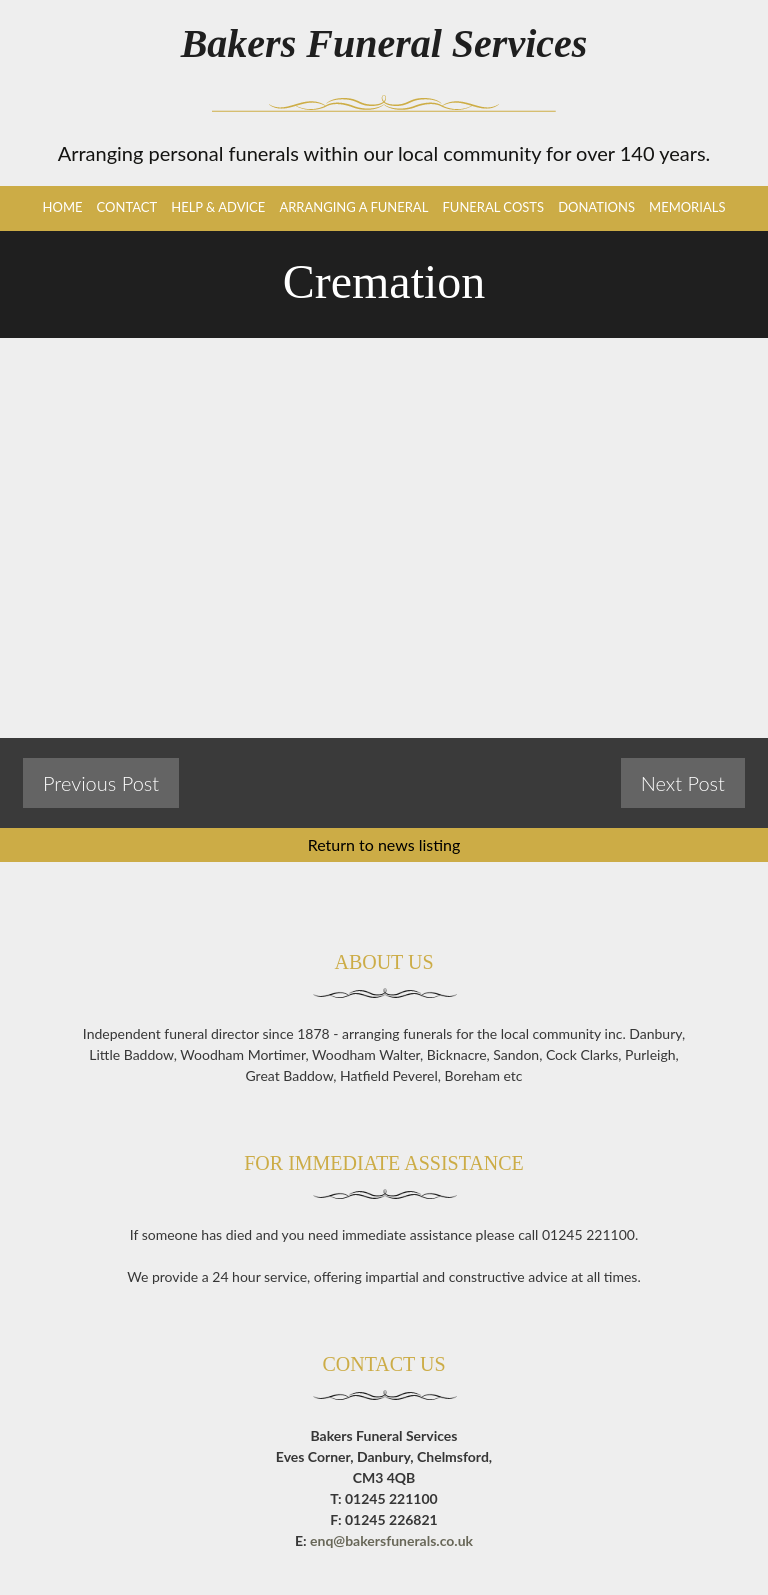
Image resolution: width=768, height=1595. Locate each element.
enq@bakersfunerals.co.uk (391, 1540)
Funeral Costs (493, 207)
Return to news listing (384, 844)
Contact (127, 207)
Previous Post (101, 783)
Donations (596, 207)
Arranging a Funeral (353, 207)
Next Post (683, 783)
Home (63, 207)
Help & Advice (218, 207)
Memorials (687, 207)
